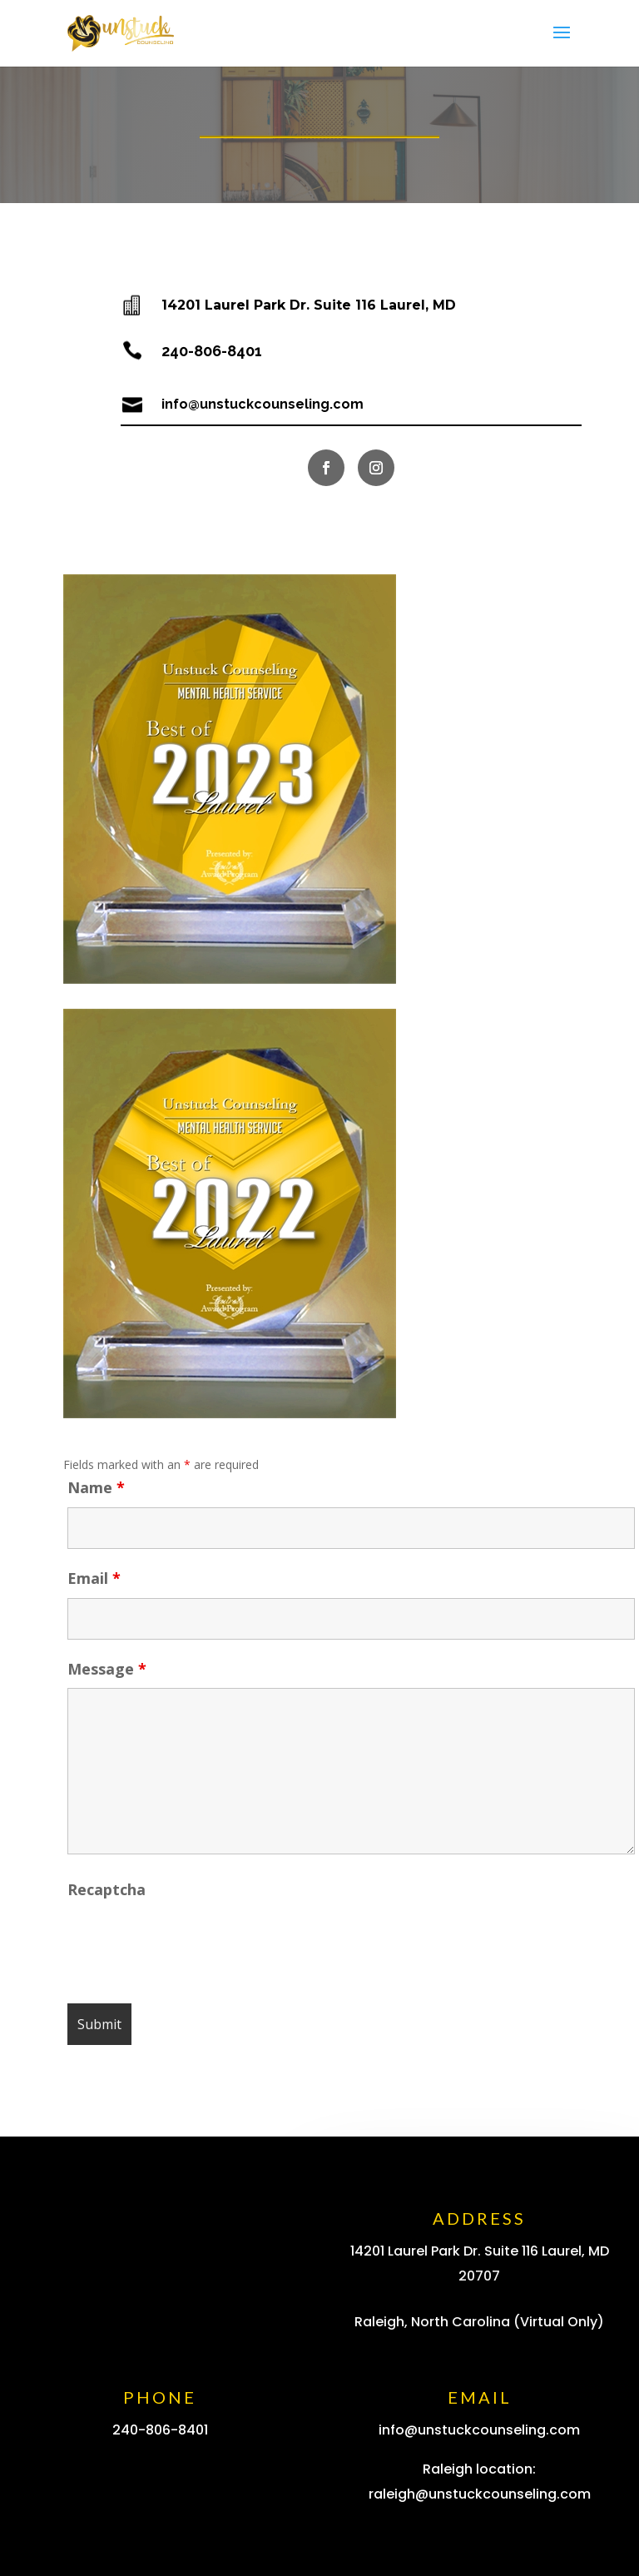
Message (106, 1669)
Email (94, 1578)
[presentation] (193, 1941)
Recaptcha (106, 1889)
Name (96, 1487)
